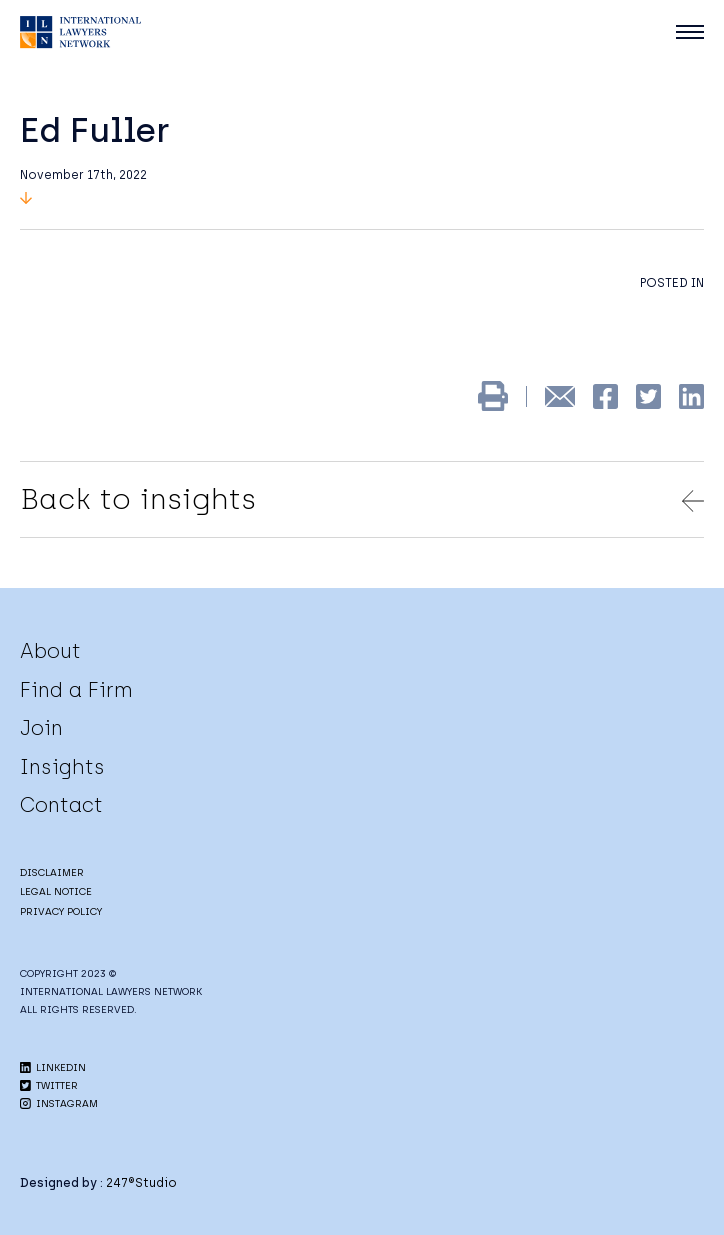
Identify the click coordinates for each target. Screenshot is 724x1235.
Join (41, 728)
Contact (61, 805)
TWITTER (49, 1085)
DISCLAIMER (52, 872)
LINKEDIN (53, 1067)
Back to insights (362, 499)
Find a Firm (76, 690)
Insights (62, 767)
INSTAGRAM (59, 1103)
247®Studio (141, 1183)
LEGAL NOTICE (56, 891)
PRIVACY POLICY (61, 911)
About (50, 651)
